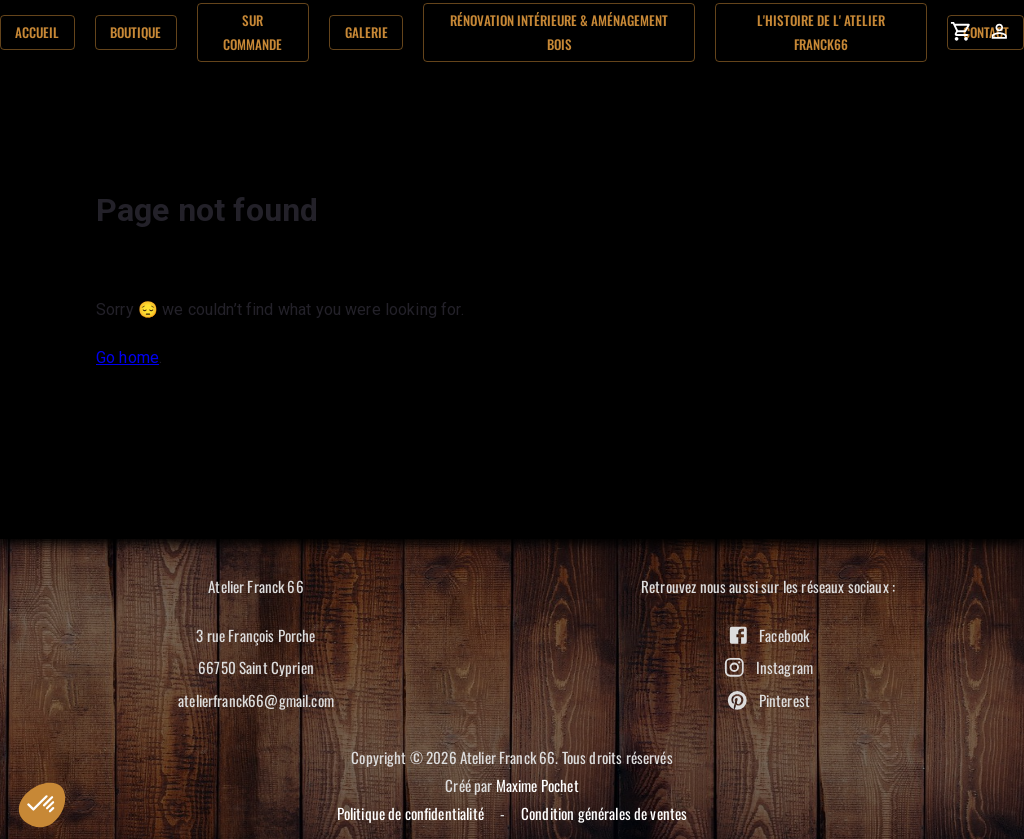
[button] (42, 805)
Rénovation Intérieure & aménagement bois (559, 32)
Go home (127, 357)
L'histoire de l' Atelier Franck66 (821, 32)
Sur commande (253, 32)
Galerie (366, 32)
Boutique (136, 32)
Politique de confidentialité (410, 813)
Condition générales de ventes (604, 813)
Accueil (37, 32)
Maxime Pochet (537, 785)
